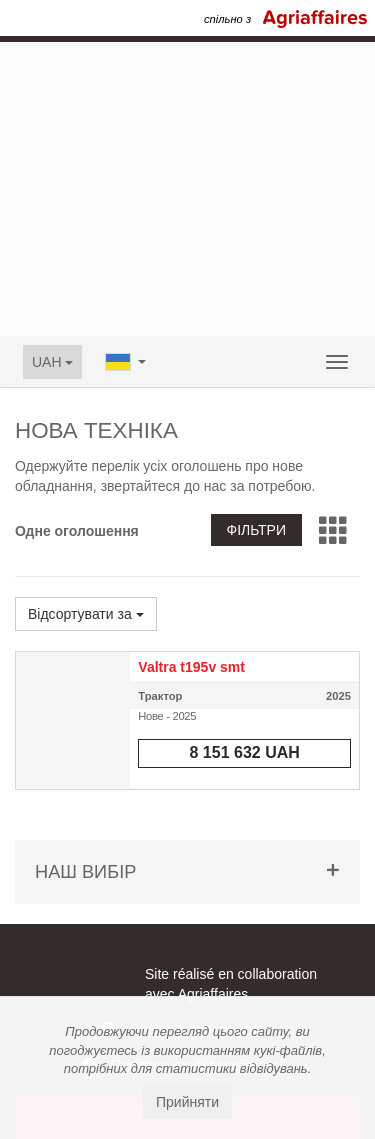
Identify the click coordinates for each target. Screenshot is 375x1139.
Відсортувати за (86, 614)
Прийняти (187, 1102)
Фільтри (256, 530)
